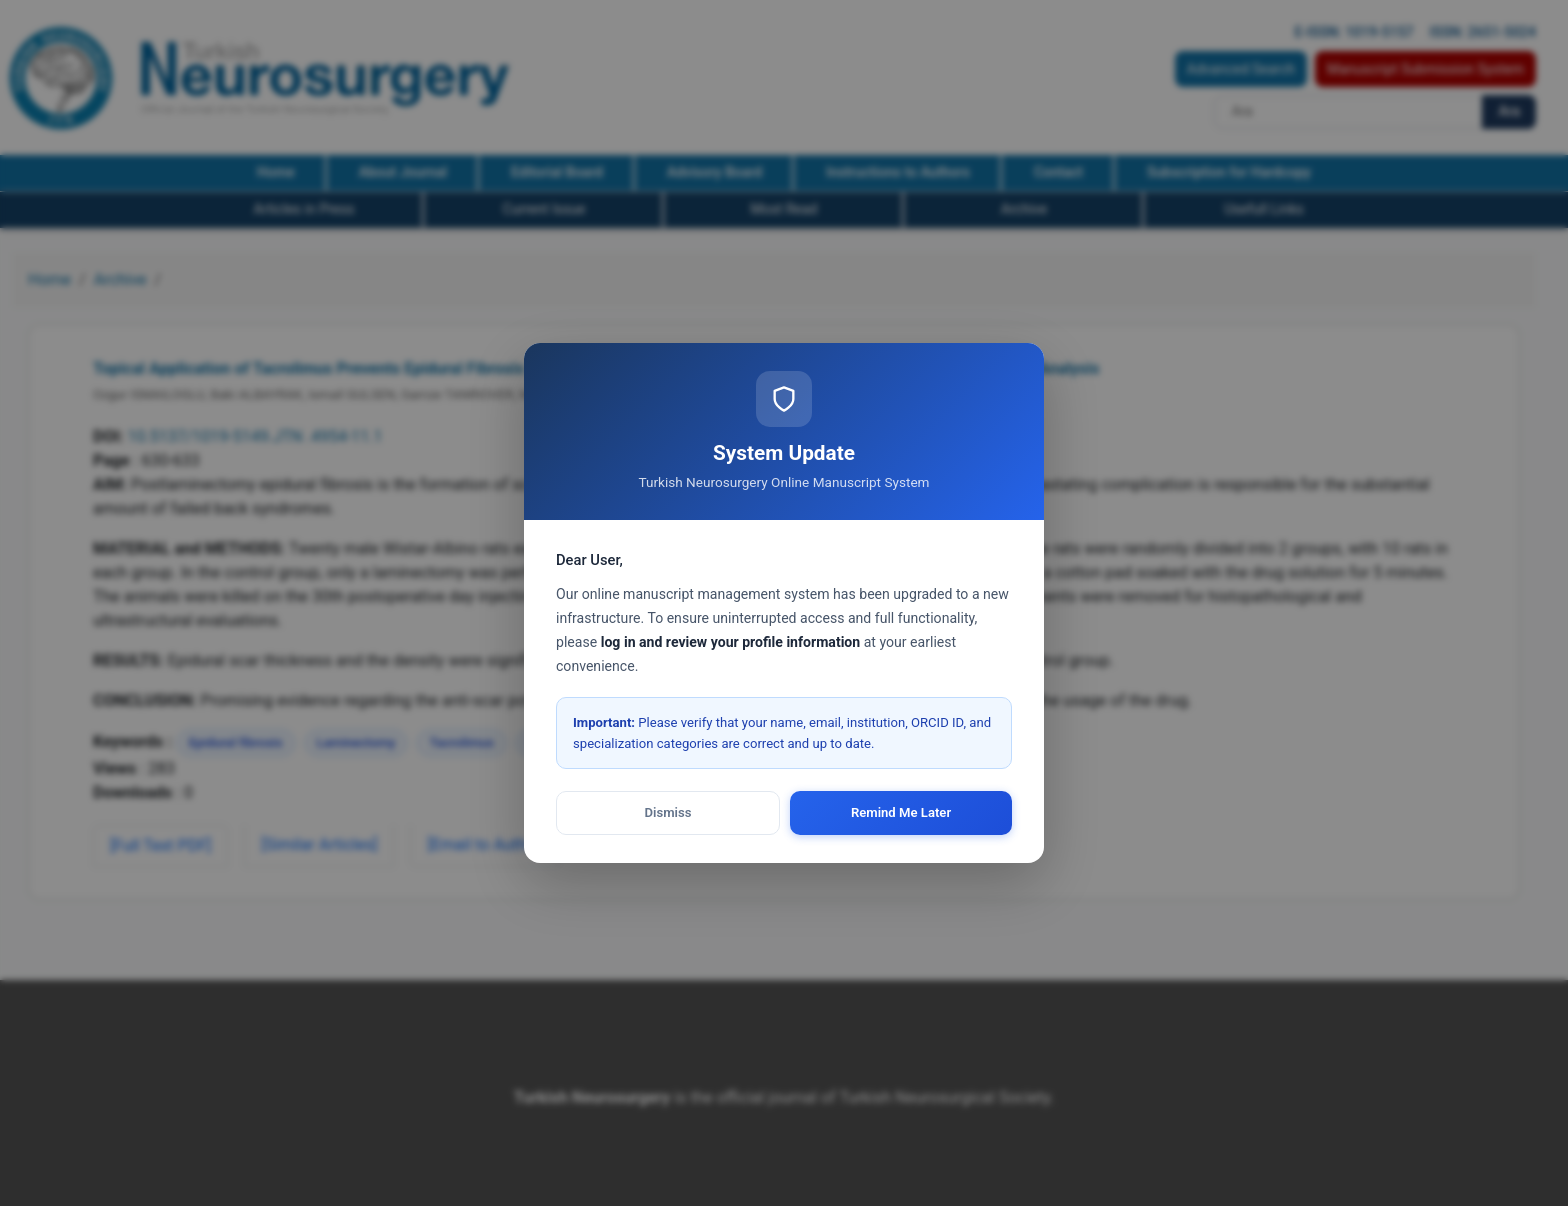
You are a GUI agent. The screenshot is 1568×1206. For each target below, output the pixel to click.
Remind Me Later (901, 812)
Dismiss (668, 812)
